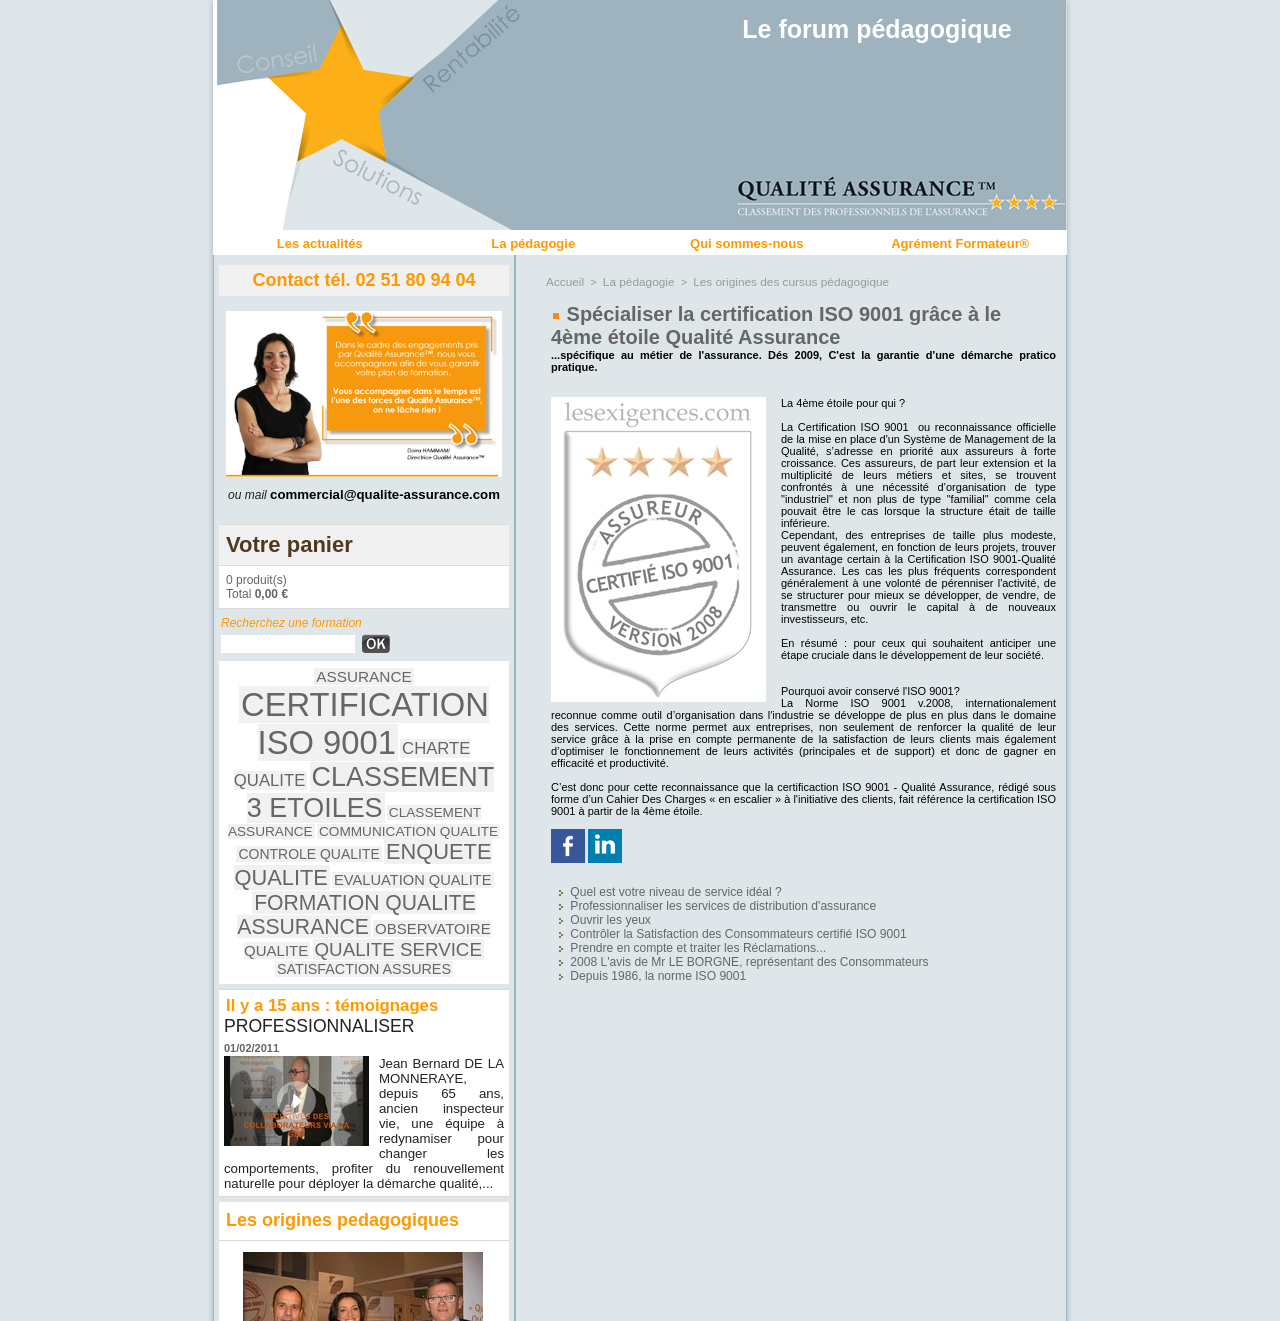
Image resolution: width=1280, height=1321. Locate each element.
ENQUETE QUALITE (419, 765)
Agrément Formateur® (960, 243)
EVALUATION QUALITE (316, 785)
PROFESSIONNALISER (321, 887)
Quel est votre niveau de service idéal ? (648, 888)
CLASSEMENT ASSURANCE (295, 751)
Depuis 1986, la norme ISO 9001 (633, 954)
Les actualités (320, 243)
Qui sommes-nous (746, 243)
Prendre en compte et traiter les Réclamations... (666, 932)
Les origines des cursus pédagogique (777, 281)
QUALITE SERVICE (350, 818)
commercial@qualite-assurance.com (385, 494)
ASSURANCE (271, 685)
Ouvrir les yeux (593, 910)
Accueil (563, 281)
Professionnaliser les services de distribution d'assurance (687, 899)
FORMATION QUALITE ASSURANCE (353, 792)
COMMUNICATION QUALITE (432, 751)
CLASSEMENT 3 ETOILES (364, 734)
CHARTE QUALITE (417, 713)
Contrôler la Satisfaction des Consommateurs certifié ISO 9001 (699, 921)
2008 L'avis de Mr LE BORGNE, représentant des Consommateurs (708, 943)
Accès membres (639, 1299)
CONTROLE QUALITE (286, 767)
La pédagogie (533, 243)
